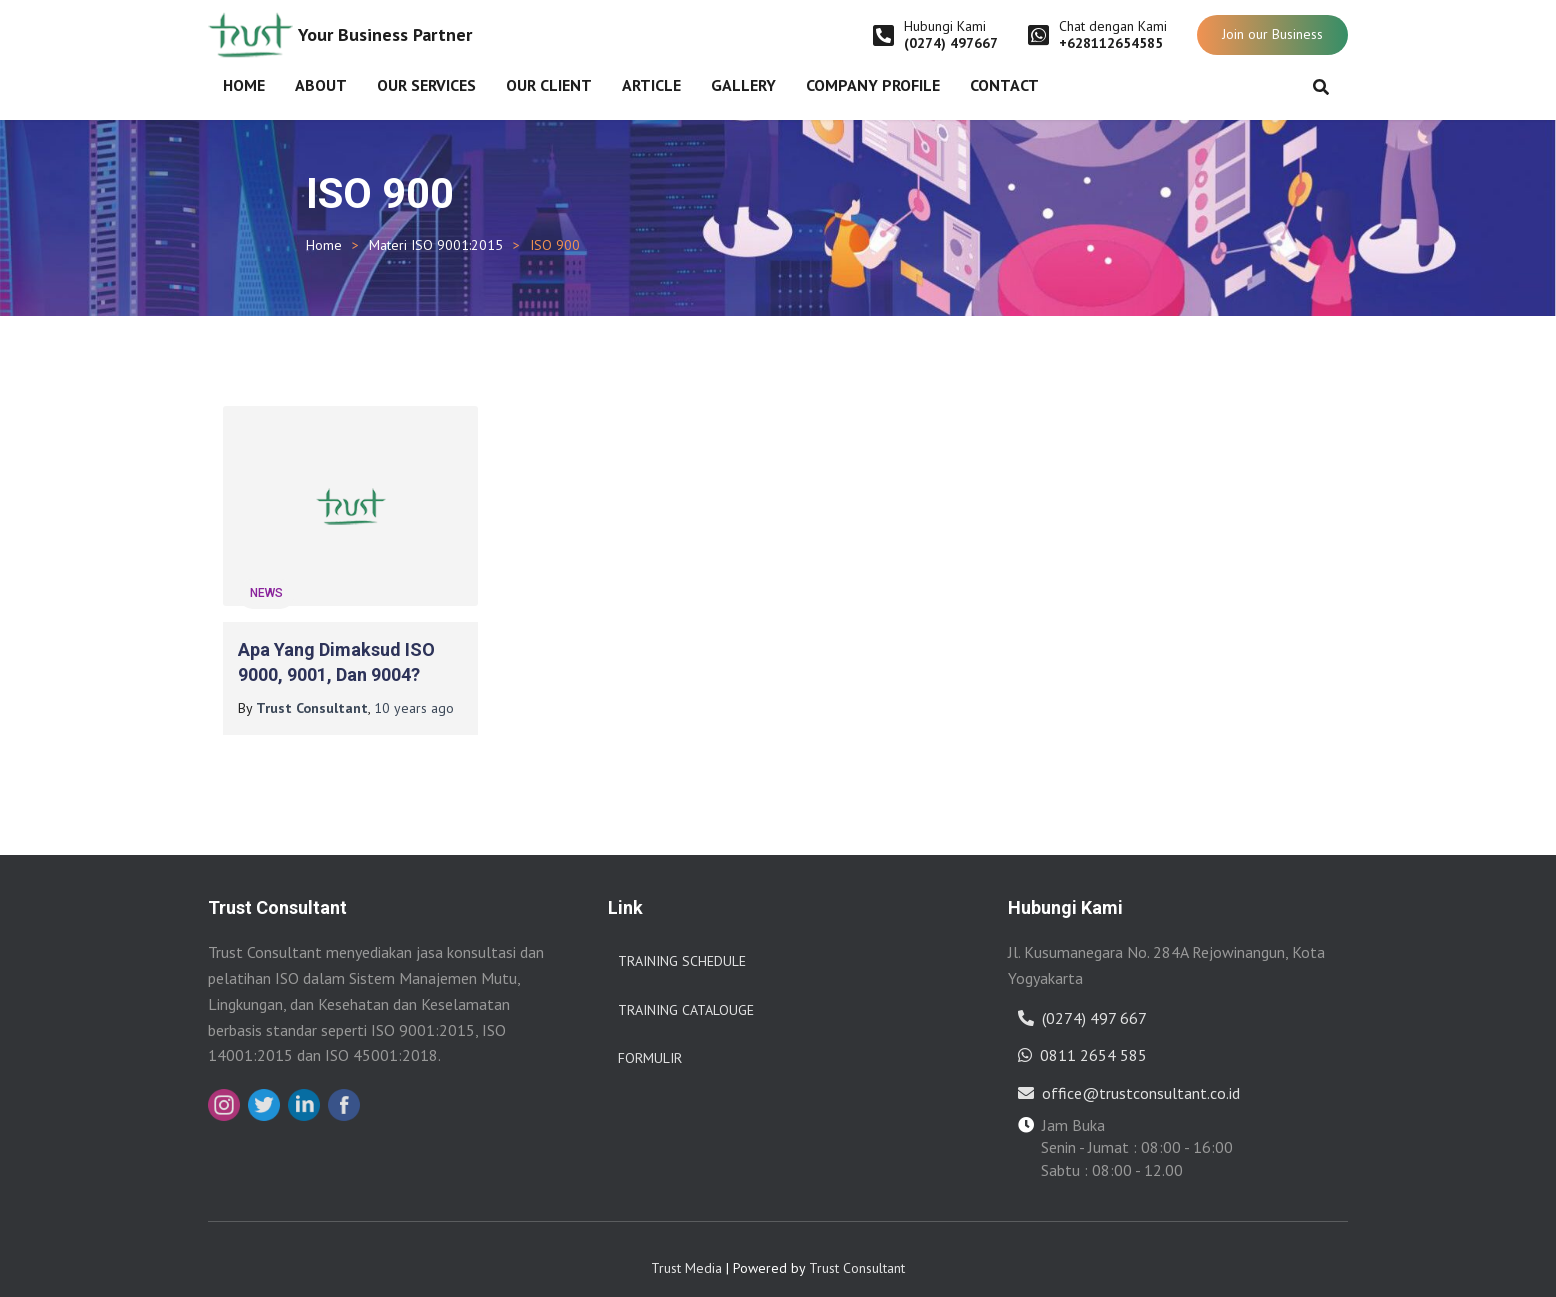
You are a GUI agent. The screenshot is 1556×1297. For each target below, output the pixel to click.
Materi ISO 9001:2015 (436, 245)
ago (414, 692)
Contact (1004, 85)
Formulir (650, 1042)
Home (244, 85)
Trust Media (686, 1252)
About (321, 85)
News (266, 577)
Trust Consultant (857, 1252)
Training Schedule (682, 945)
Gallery (743, 85)
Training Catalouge (686, 994)
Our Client (549, 85)
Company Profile (873, 85)
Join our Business (1272, 34)
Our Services (426, 85)
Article (651, 85)
